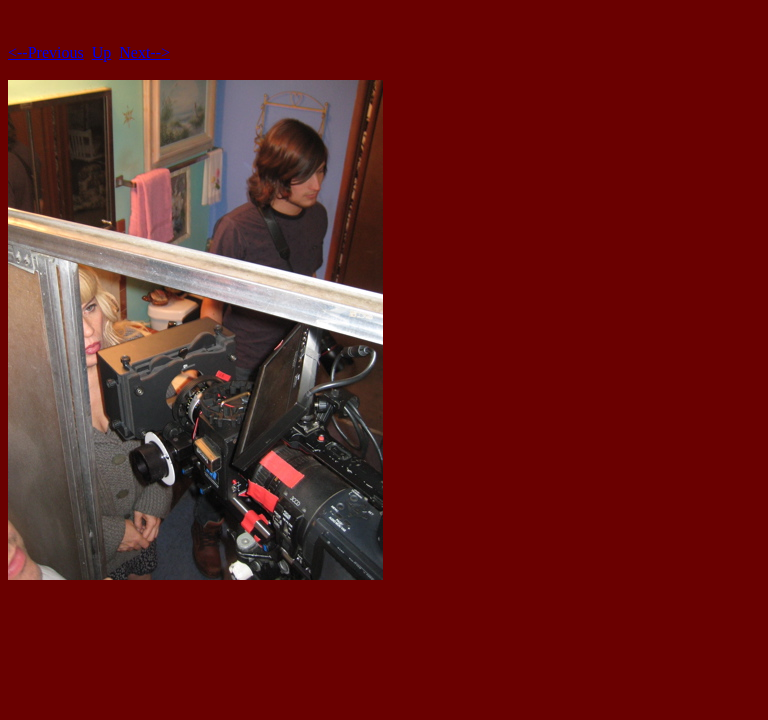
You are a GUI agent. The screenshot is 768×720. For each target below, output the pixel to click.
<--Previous (46, 52)
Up (102, 52)
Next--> (144, 52)
